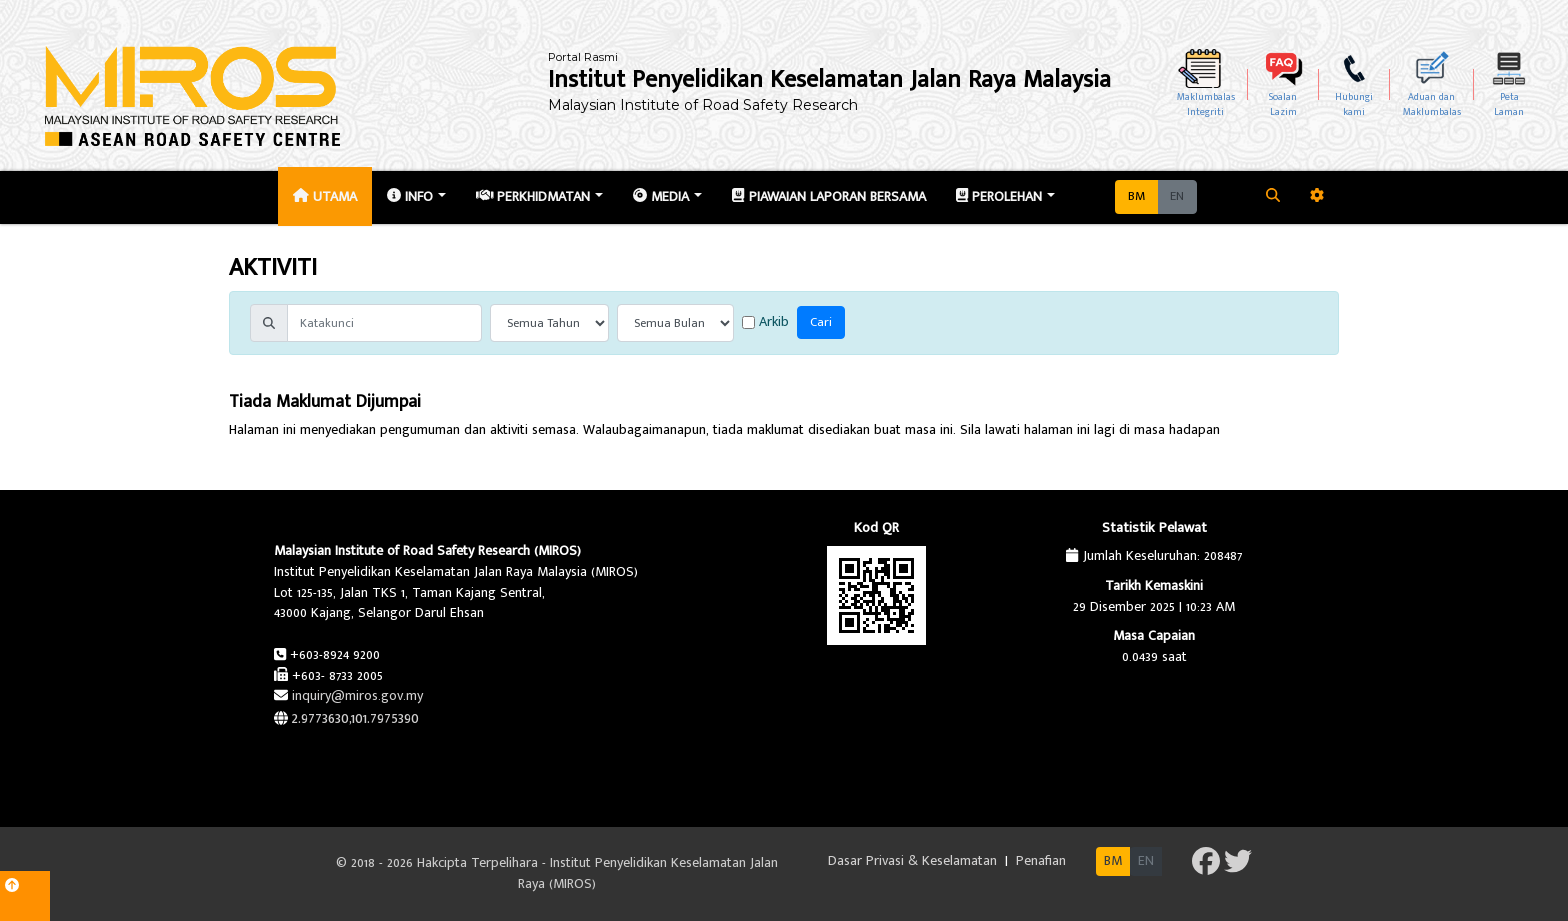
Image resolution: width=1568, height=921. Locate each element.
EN (1177, 196)
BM (1136, 196)
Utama (325, 196)
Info (410, 196)
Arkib (765, 322)
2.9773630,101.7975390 (355, 718)
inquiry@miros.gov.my (357, 695)
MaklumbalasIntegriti (1206, 104)
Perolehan (999, 196)
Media (661, 196)
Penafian (1041, 860)
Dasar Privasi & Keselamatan (914, 860)
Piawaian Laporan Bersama (828, 196)
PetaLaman (1509, 104)
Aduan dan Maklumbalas (1432, 104)
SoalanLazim (1283, 104)
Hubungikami (1354, 104)
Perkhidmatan (533, 196)
